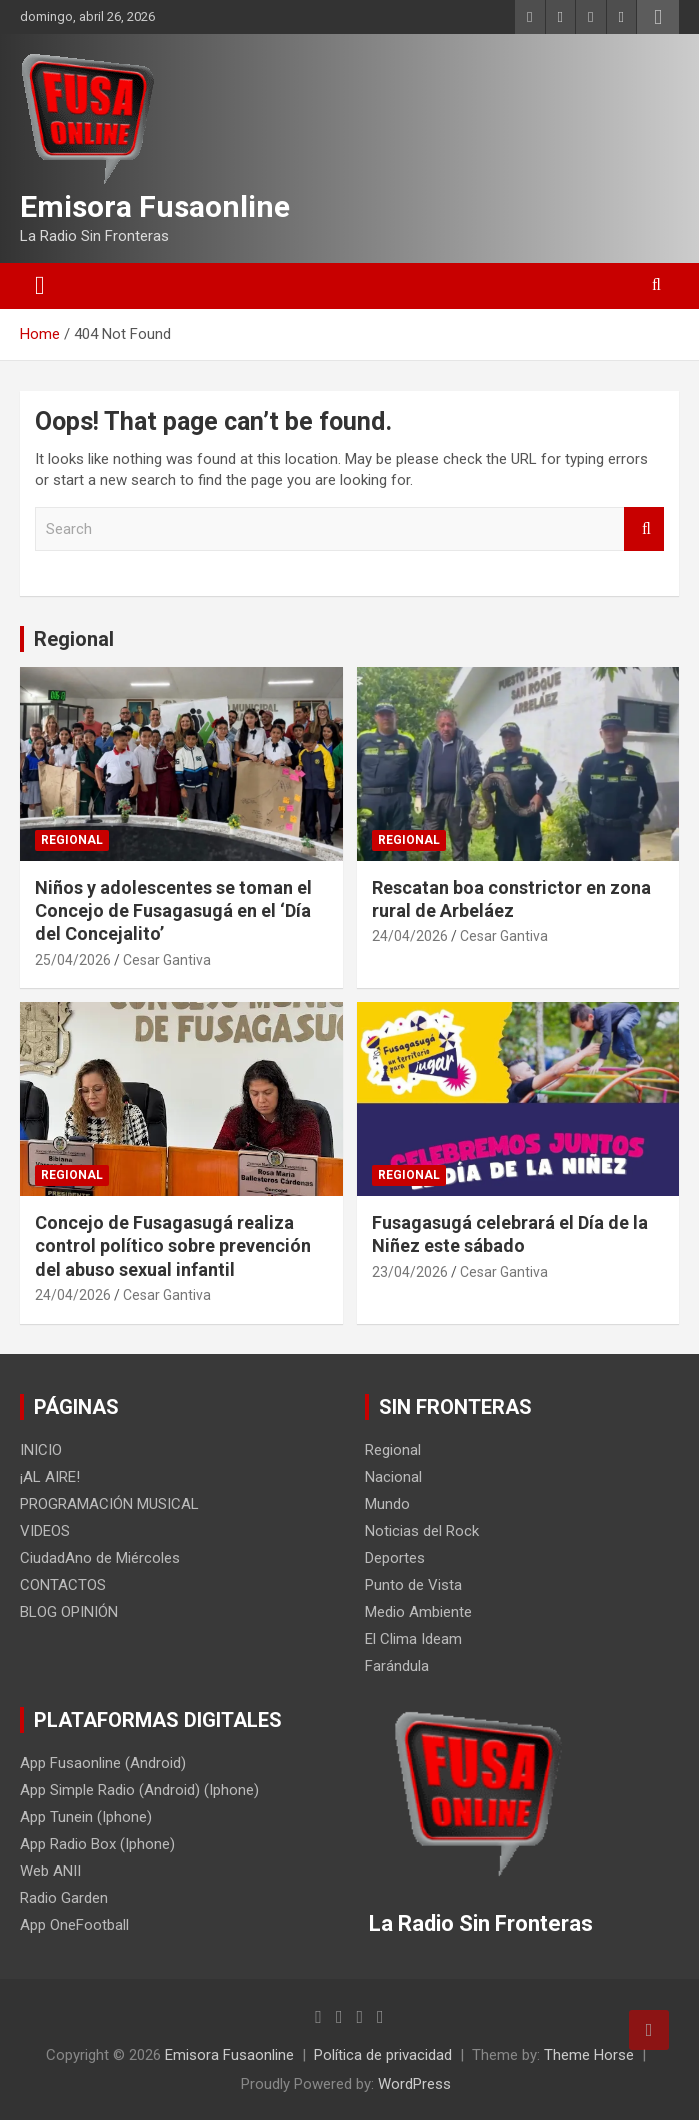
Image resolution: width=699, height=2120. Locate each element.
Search (644, 529)
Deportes (395, 1558)
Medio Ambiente (418, 1612)
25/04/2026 (73, 960)
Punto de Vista (413, 1585)
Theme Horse (589, 2055)
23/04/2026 (410, 1272)
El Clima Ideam (413, 1639)
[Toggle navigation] (40, 286)
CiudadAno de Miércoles (100, 1558)
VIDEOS (45, 1531)
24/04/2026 (410, 936)
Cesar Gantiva (167, 960)
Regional (74, 639)
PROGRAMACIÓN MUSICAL (109, 1504)
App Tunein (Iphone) (86, 1817)
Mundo (387, 1504)
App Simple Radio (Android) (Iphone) (139, 1790)
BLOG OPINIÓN (69, 1612)
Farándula (397, 1666)
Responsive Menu (658, 17)
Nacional (393, 1477)
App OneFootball (74, 1925)
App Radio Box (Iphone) (97, 1844)
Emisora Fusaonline (155, 206)
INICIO (41, 1450)
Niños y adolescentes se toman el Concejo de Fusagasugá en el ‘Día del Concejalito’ (173, 911)
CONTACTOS (63, 1585)
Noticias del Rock (422, 1531)
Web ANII (50, 1871)
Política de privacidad (383, 2055)
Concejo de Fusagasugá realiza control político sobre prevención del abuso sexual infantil (173, 1246)
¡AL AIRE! (50, 1477)
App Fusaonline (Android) (103, 1763)
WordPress (414, 2084)
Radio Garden (64, 1898)
